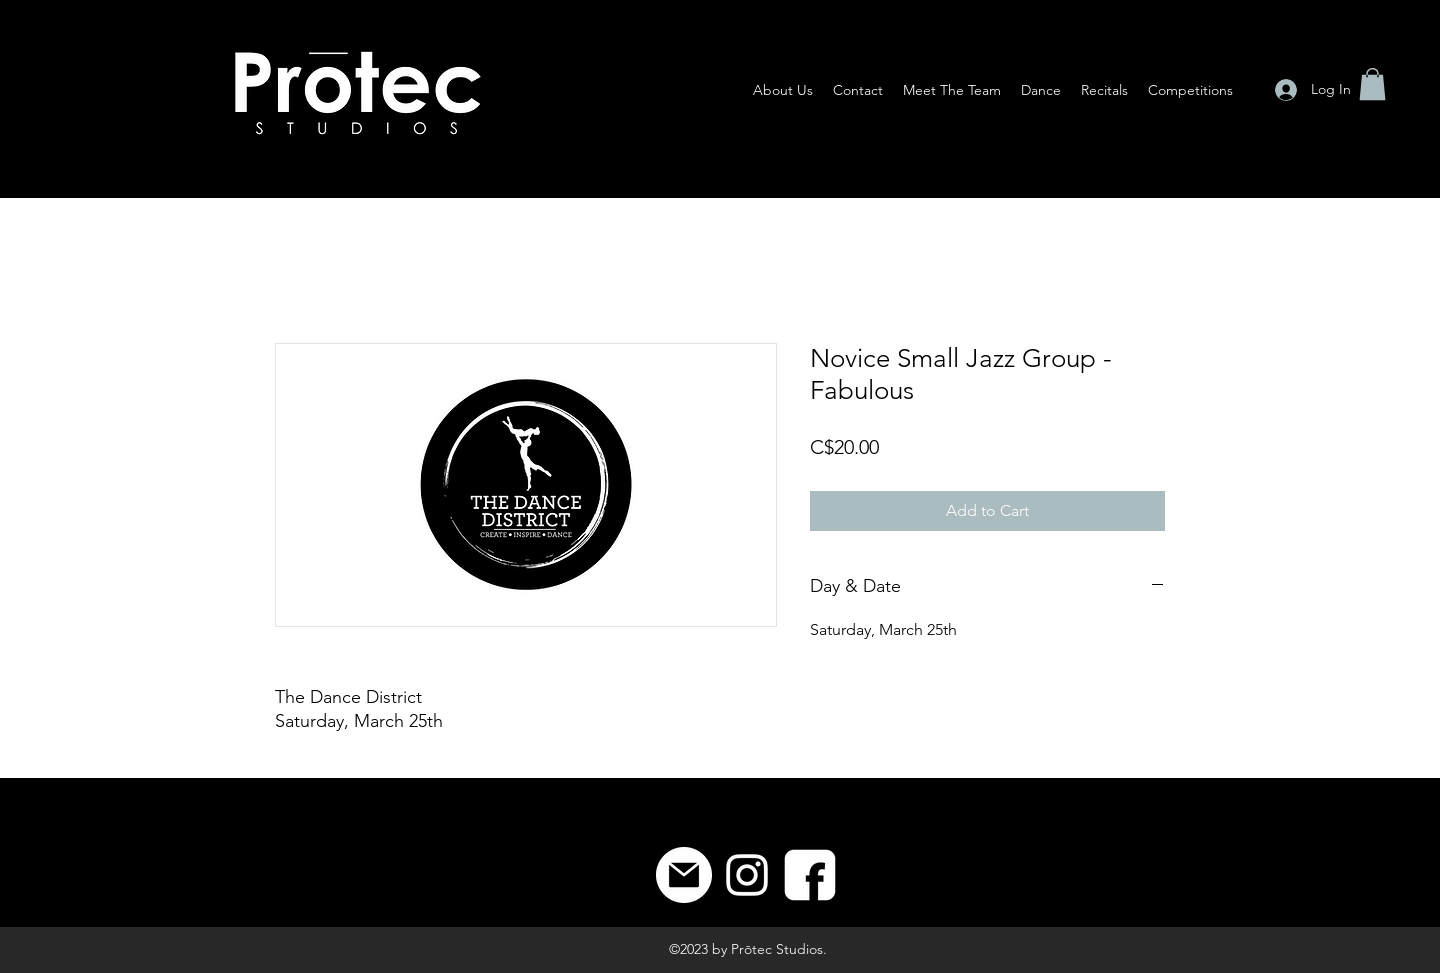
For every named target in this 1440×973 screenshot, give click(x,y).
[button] (1372, 84)
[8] (810, 875)
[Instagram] (747, 875)
